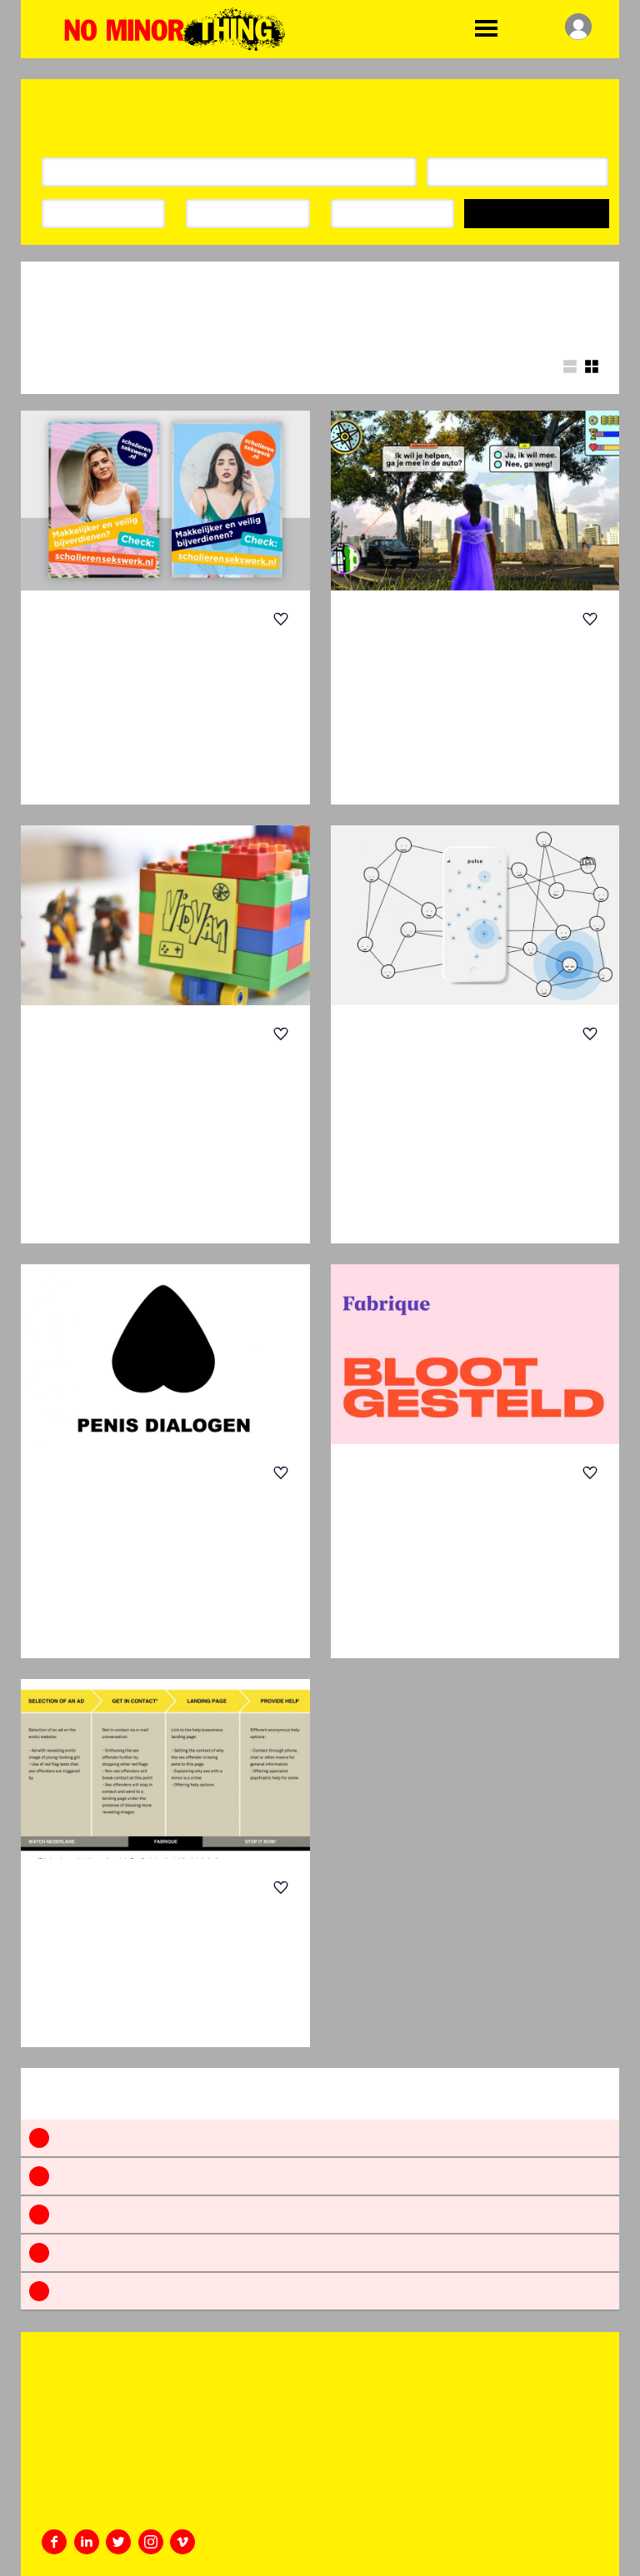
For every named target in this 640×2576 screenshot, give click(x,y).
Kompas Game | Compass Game (445, 653)
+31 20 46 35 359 (83, 2485)
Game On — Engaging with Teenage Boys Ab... (160, 1080)
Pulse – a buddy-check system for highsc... (468, 1080)
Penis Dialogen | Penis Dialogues (145, 1507)
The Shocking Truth (128, 653)
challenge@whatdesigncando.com (121, 2506)
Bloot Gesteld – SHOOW (457, 1507)
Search (537, 214)
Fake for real (132, 1909)
